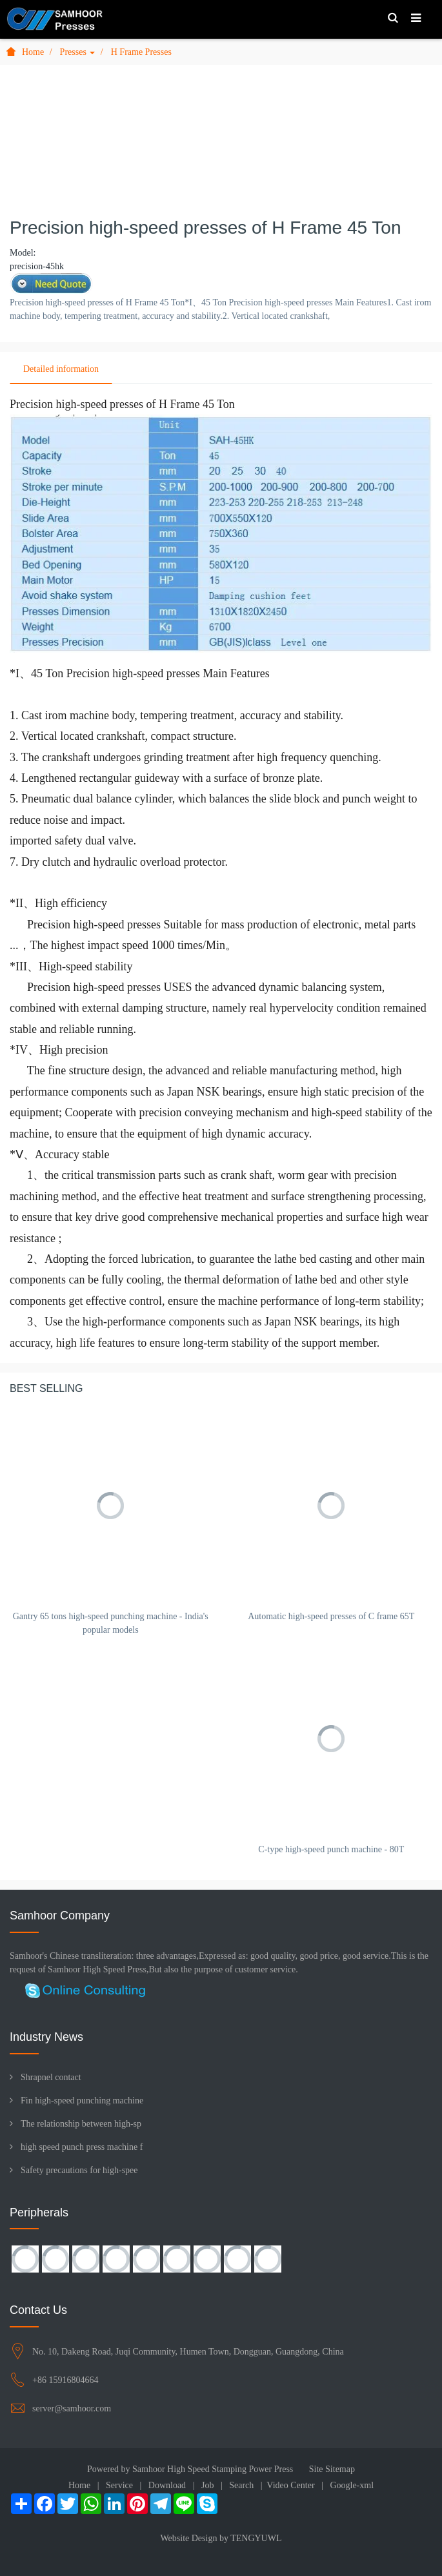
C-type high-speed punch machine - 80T (331, 1849)
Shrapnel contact (51, 2077)
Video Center (290, 2485)
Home (25, 52)
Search (241, 2485)
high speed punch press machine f (82, 2147)
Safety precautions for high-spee (79, 2170)
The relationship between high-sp (81, 2124)
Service (119, 2485)
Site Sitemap (332, 2469)
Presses (77, 52)
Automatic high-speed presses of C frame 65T (331, 1616)
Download (167, 2485)
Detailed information (61, 369)
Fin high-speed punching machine (82, 2100)
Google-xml (352, 2485)
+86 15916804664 (65, 2380)
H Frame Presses (141, 52)
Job (207, 2485)
